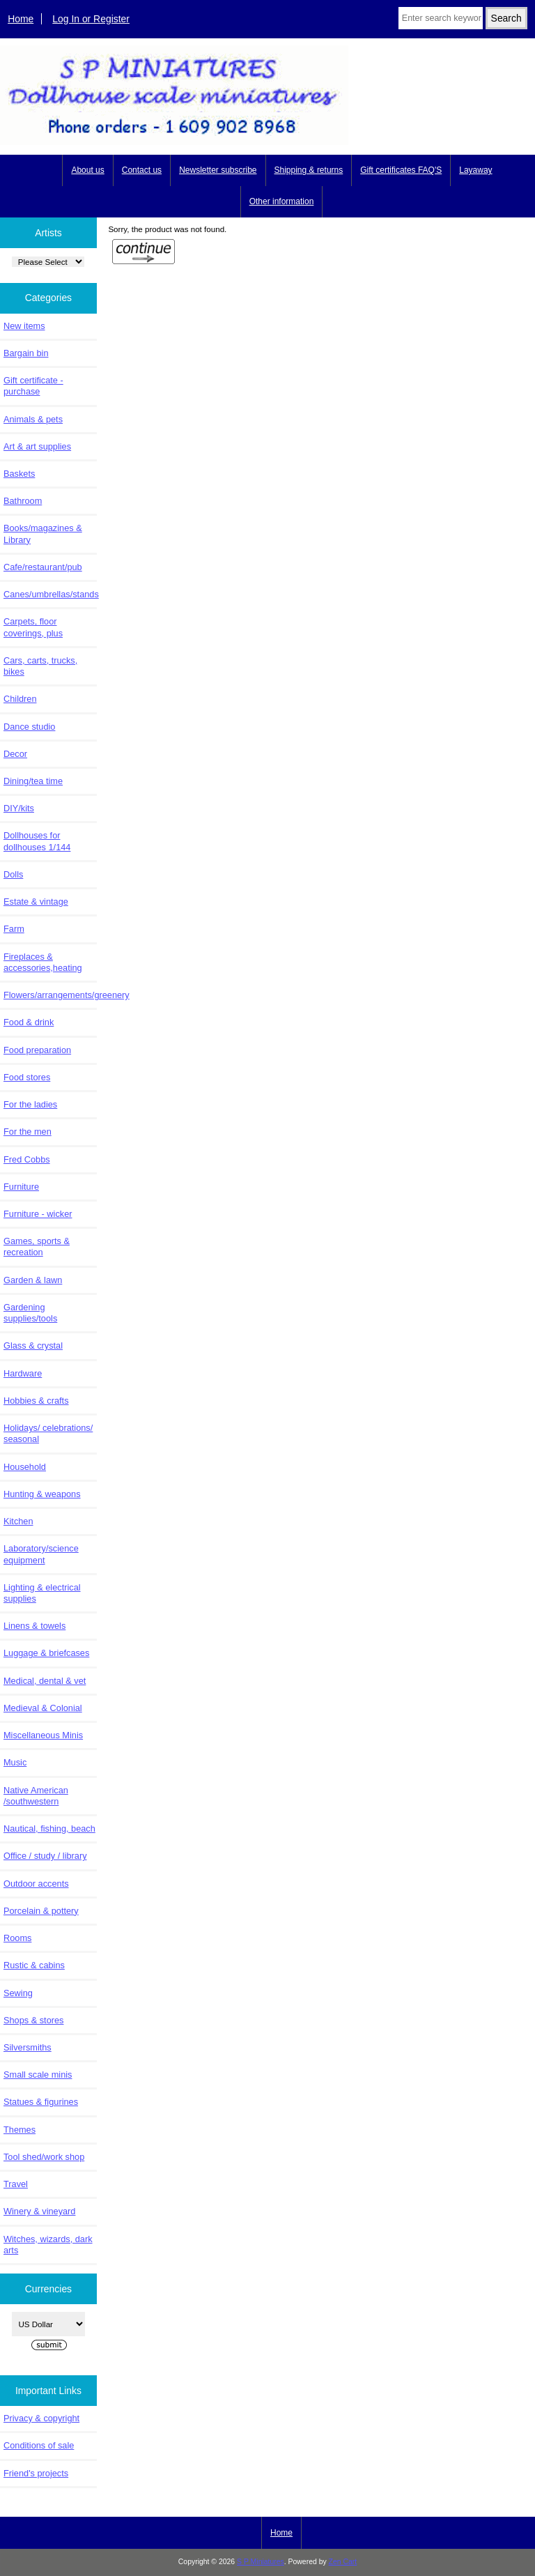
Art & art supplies (37, 446)
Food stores (26, 1077)
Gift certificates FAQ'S (401, 170)
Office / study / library (45, 1855)
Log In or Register (91, 18)
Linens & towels (34, 1625)
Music (14, 1762)
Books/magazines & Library (42, 533)
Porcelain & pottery (41, 1911)
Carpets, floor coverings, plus (33, 627)
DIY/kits (18, 808)
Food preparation (37, 1050)
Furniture (21, 1186)
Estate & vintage (35, 901)
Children (19, 698)
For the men (27, 1131)
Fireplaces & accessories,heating (42, 962)
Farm (13, 928)
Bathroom (22, 501)
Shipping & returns (308, 170)
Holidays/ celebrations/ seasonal (48, 1433)
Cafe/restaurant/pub (42, 567)
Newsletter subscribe (217, 170)
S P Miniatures (260, 2562)
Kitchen (18, 1521)
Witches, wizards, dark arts (48, 2244)
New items (24, 326)
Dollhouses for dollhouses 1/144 (36, 841)
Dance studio (29, 726)
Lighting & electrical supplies (42, 1593)
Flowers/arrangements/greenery (50, 995)
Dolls (13, 874)
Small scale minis (37, 2074)
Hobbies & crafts (36, 1400)
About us (87, 170)
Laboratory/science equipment (41, 1554)
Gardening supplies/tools (30, 1313)
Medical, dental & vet (44, 1681)
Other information (281, 201)
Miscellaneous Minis (43, 1735)
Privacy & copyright (41, 2418)
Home (20, 18)
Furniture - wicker (37, 1214)
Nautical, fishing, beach (49, 1828)
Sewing (18, 1993)
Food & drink (28, 1022)
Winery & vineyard (39, 2211)
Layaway (475, 170)
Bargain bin (26, 353)
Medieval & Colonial (42, 1708)
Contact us (142, 170)
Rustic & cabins (34, 1965)
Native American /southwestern (35, 1796)
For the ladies (30, 1104)
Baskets (19, 473)
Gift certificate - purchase (33, 386)
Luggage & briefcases (46, 1653)
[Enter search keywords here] (440, 18)
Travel (15, 2184)
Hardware (22, 1373)
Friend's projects (35, 2473)
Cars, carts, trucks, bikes (40, 666)
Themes (19, 2129)
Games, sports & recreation (36, 1246)
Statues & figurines (40, 2101)
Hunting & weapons (42, 1494)
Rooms (17, 1938)
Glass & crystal (33, 1345)
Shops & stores (33, 2020)
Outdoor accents (36, 1883)
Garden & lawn (32, 1280)
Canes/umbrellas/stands (50, 594)
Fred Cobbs (26, 1159)
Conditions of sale (38, 2445)
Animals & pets (33, 419)
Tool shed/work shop (43, 2157)
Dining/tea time (33, 781)
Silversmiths (27, 2047)
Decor (15, 754)
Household (24, 1467)
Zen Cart (343, 2562)
